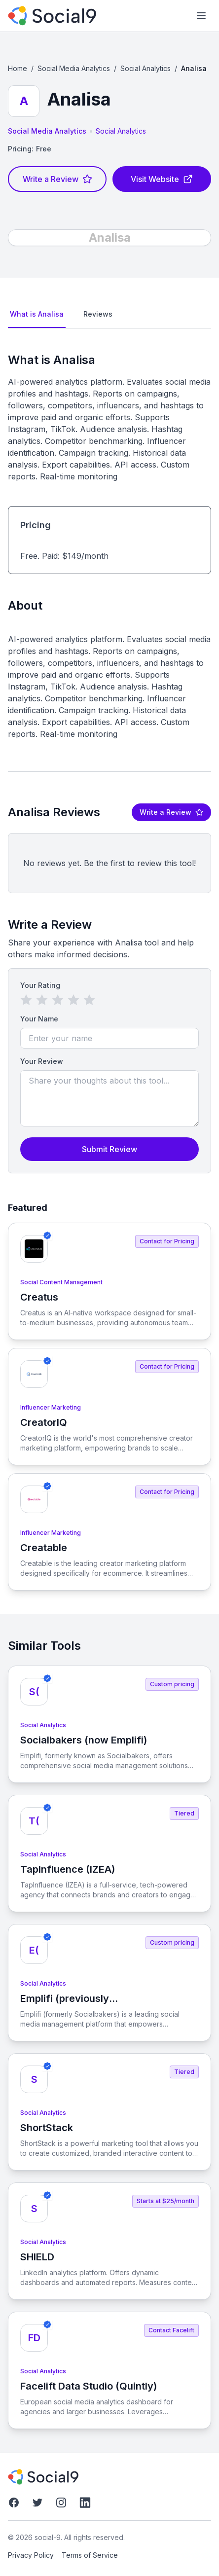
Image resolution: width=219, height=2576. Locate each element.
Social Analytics (145, 68)
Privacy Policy (31, 2555)
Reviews (97, 314)
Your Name (39, 1019)
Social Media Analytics (73, 68)
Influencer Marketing (50, 1407)
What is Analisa (37, 314)
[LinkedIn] (85, 2502)
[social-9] (52, 16)
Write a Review (57, 179)
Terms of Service (90, 2555)
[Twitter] (37, 2502)
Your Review (41, 1061)
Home (17, 68)
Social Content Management (61, 1282)
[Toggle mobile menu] (201, 16)
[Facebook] (14, 2502)
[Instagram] (61, 2502)
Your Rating (40, 985)
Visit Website (162, 179)
